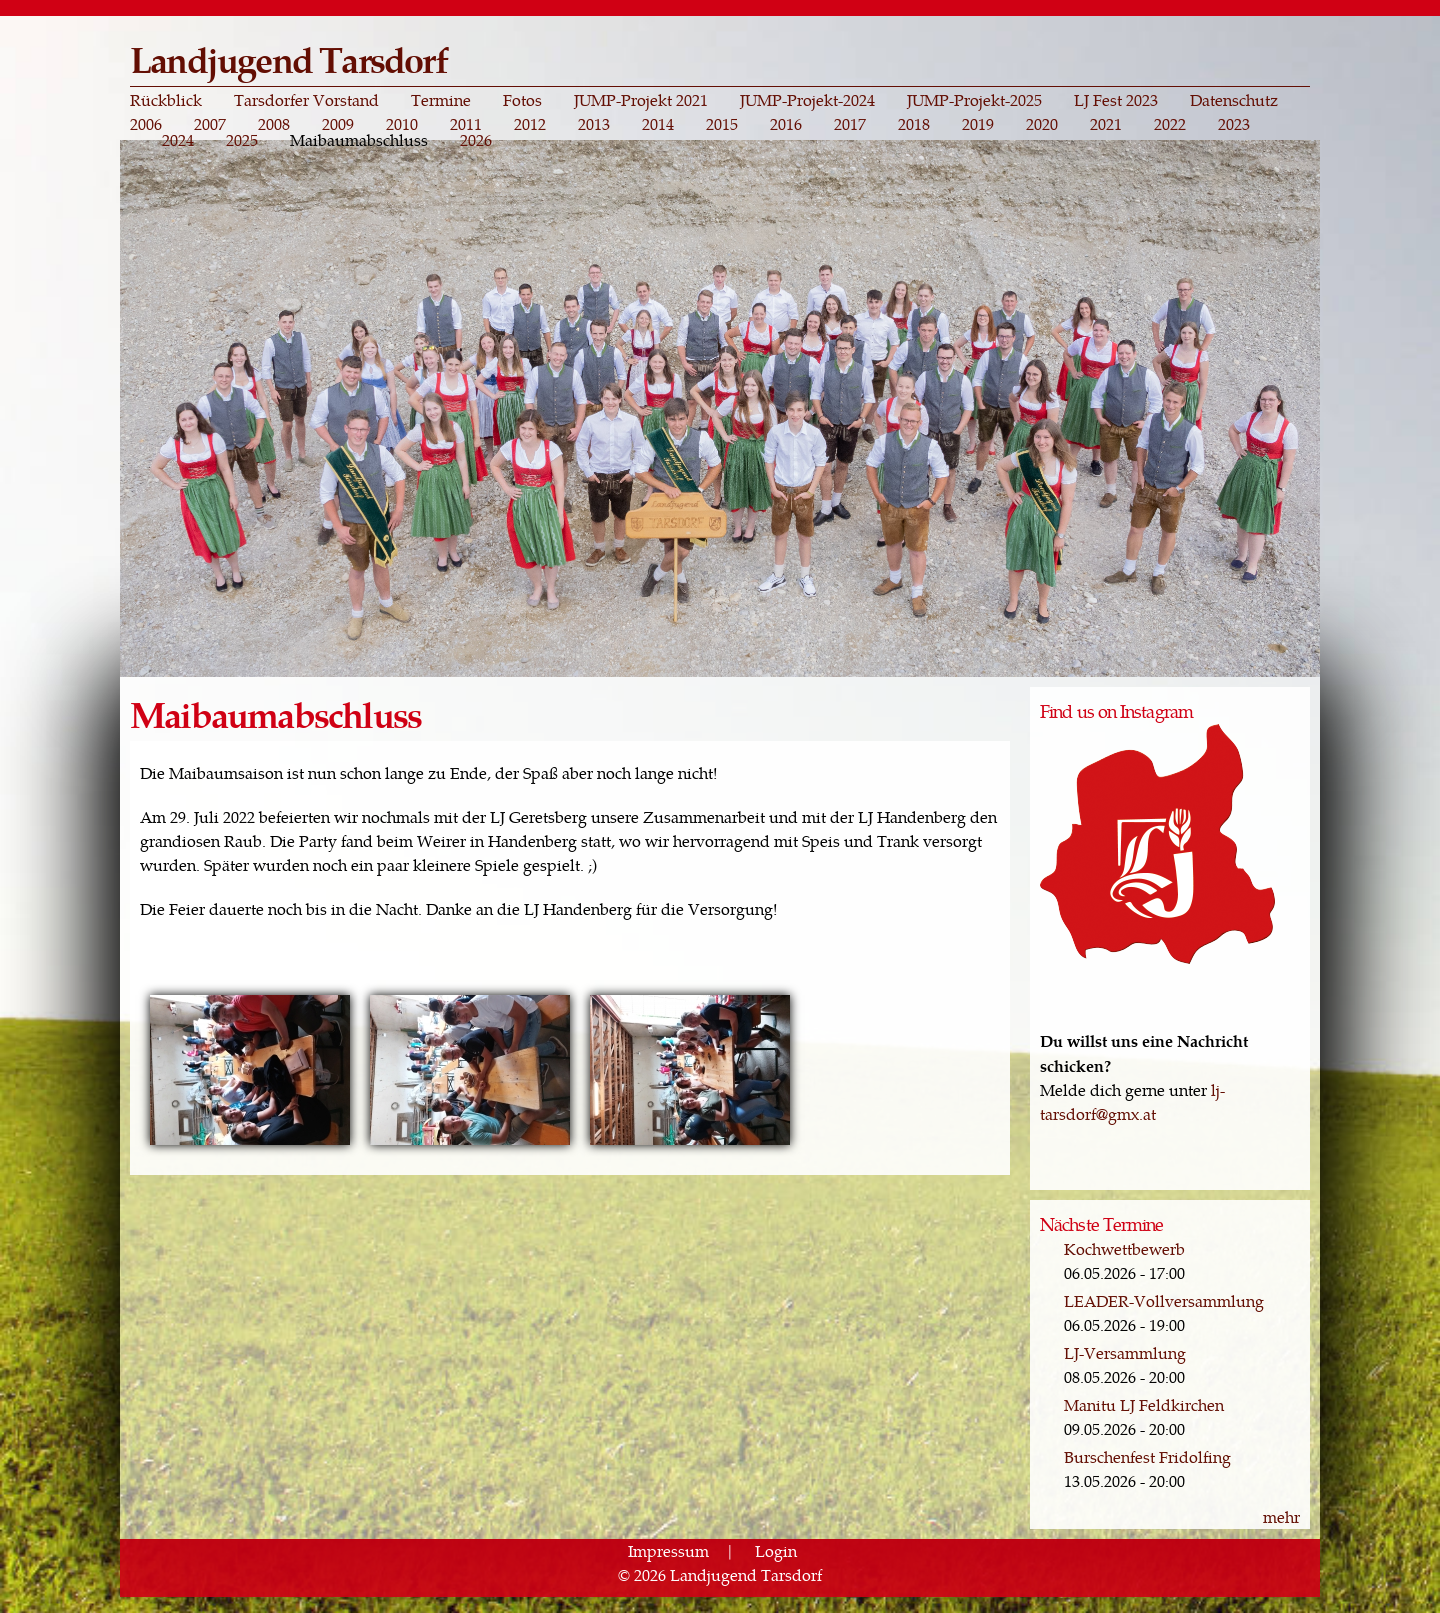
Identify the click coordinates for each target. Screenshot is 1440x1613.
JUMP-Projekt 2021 (641, 100)
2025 (242, 140)
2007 (210, 124)
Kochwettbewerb (1124, 1248)
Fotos (522, 100)
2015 (722, 124)
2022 (1170, 124)
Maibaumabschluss (359, 140)
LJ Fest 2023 (1116, 100)
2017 (850, 124)
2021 (1106, 124)
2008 (274, 124)
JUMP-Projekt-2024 (807, 100)
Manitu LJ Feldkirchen (1144, 1404)
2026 (476, 140)
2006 (146, 124)
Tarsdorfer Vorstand (306, 100)
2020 (1042, 124)
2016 (786, 124)
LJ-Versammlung (1125, 1352)
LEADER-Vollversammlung (1164, 1300)
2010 (402, 124)
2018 (914, 124)
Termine (441, 100)
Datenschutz (1234, 100)
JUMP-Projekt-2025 (974, 100)
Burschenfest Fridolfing (1147, 1456)
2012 (530, 124)
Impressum (668, 1550)
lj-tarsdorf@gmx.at (1132, 1101)
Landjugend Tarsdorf (288, 58)
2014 (658, 124)
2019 (978, 124)
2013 (594, 124)
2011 (466, 124)
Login (776, 1550)
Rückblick (166, 100)
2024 (178, 140)
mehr (1281, 1516)
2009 (338, 124)
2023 (1234, 124)
